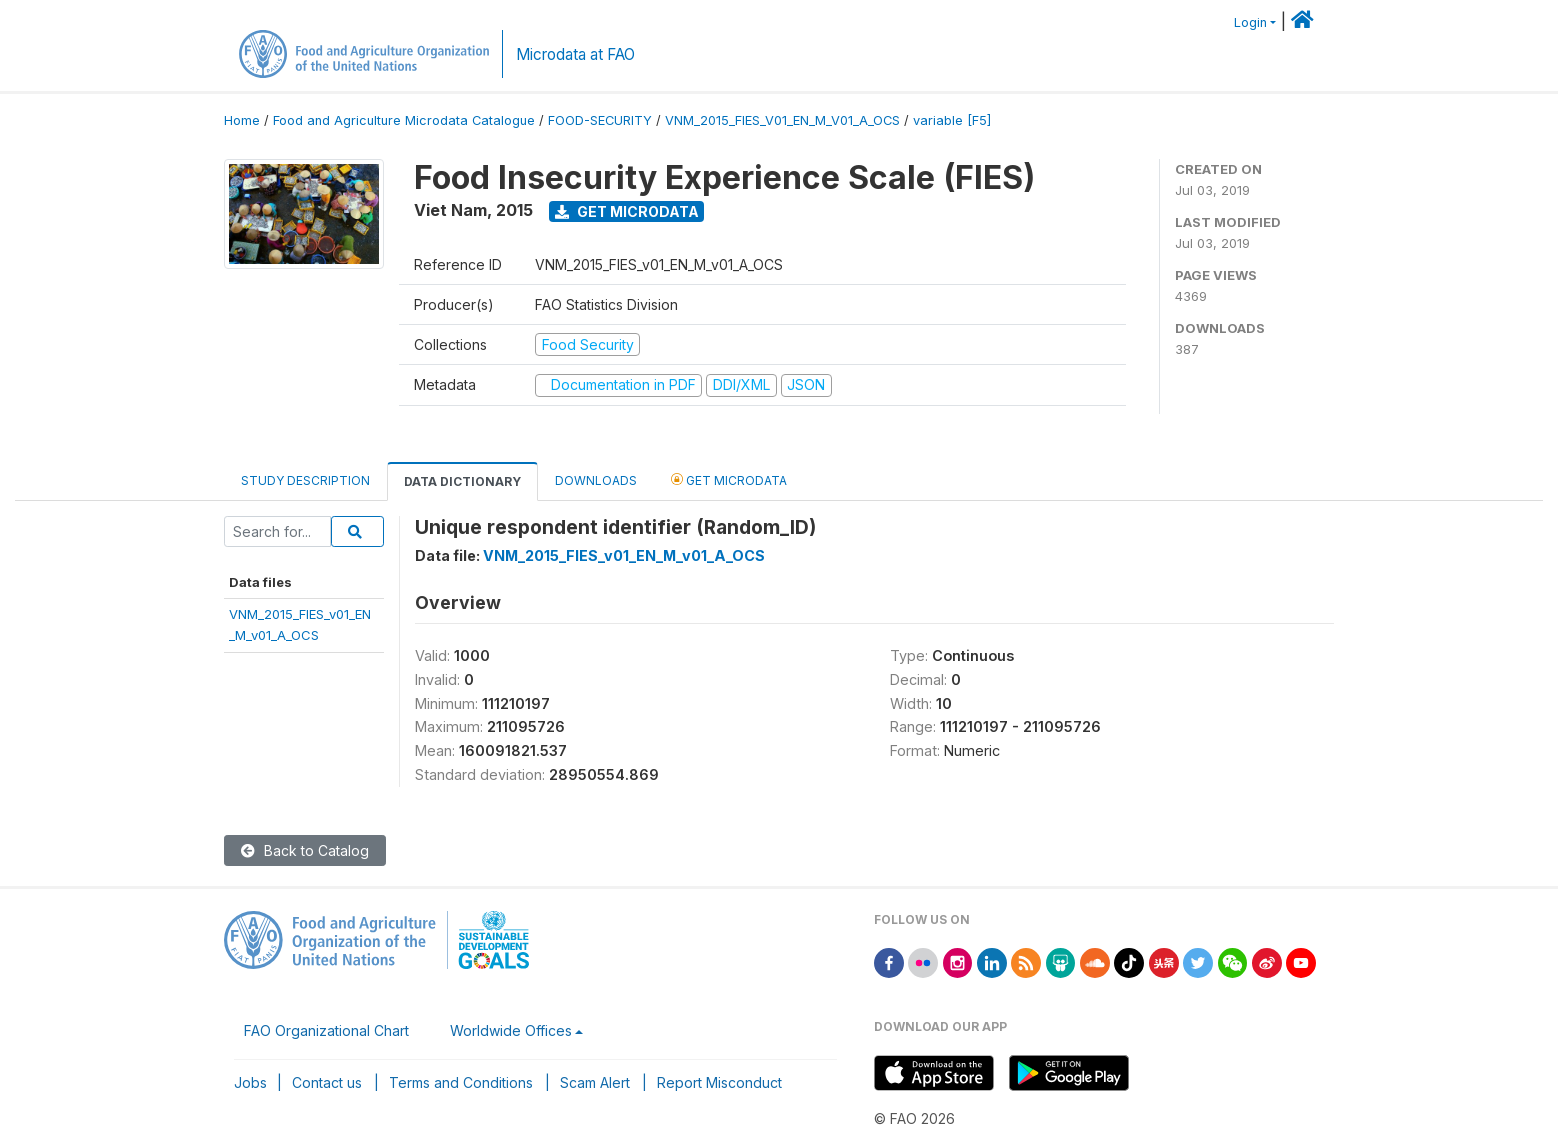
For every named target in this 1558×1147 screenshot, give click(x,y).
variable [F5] (952, 120)
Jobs (250, 1082)
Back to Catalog (305, 850)
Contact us (327, 1082)
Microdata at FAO (575, 54)
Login (1250, 22)
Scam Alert (595, 1082)
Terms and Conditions (461, 1082)
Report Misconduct (719, 1082)
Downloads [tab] (596, 480)
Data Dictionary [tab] (462, 481)
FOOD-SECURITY (600, 120)
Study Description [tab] (305, 480)
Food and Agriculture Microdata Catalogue (404, 120)
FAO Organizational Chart (326, 1030)
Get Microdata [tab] (729, 479)
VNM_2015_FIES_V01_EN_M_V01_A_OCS (782, 120)
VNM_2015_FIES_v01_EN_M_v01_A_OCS (624, 555)
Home (242, 120)
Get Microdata (627, 211)
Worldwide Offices (511, 1030)
